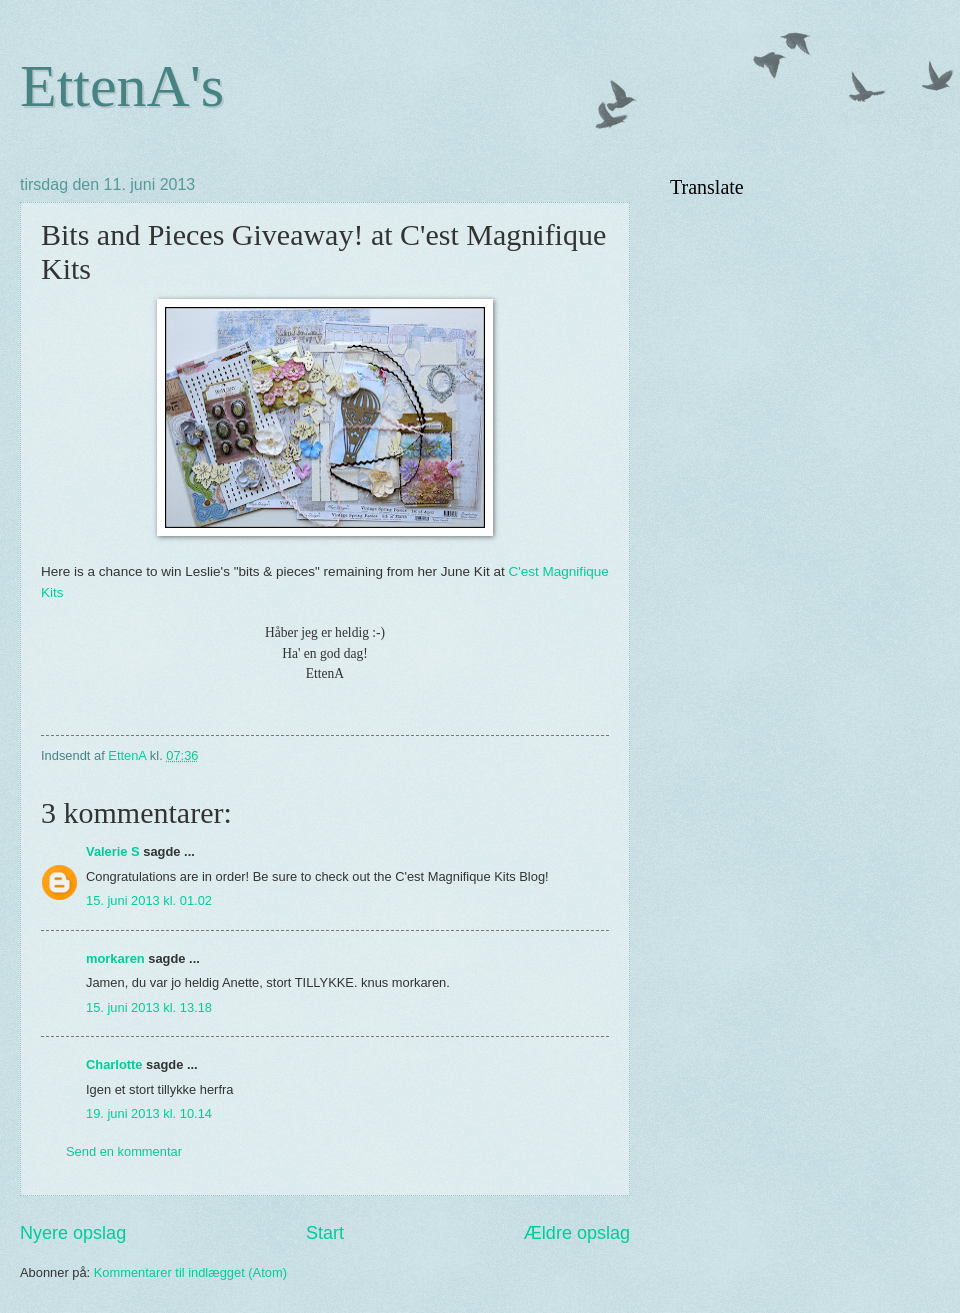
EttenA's (122, 86)
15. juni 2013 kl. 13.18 (149, 1007)
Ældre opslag (577, 1233)
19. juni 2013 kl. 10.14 (149, 1113)
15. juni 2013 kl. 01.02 (149, 900)
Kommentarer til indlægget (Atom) (190, 1272)
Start (325, 1233)
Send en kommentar (124, 1151)
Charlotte (114, 1064)
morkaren (115, 958)
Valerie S (113, 851)
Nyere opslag (73, 1233)
